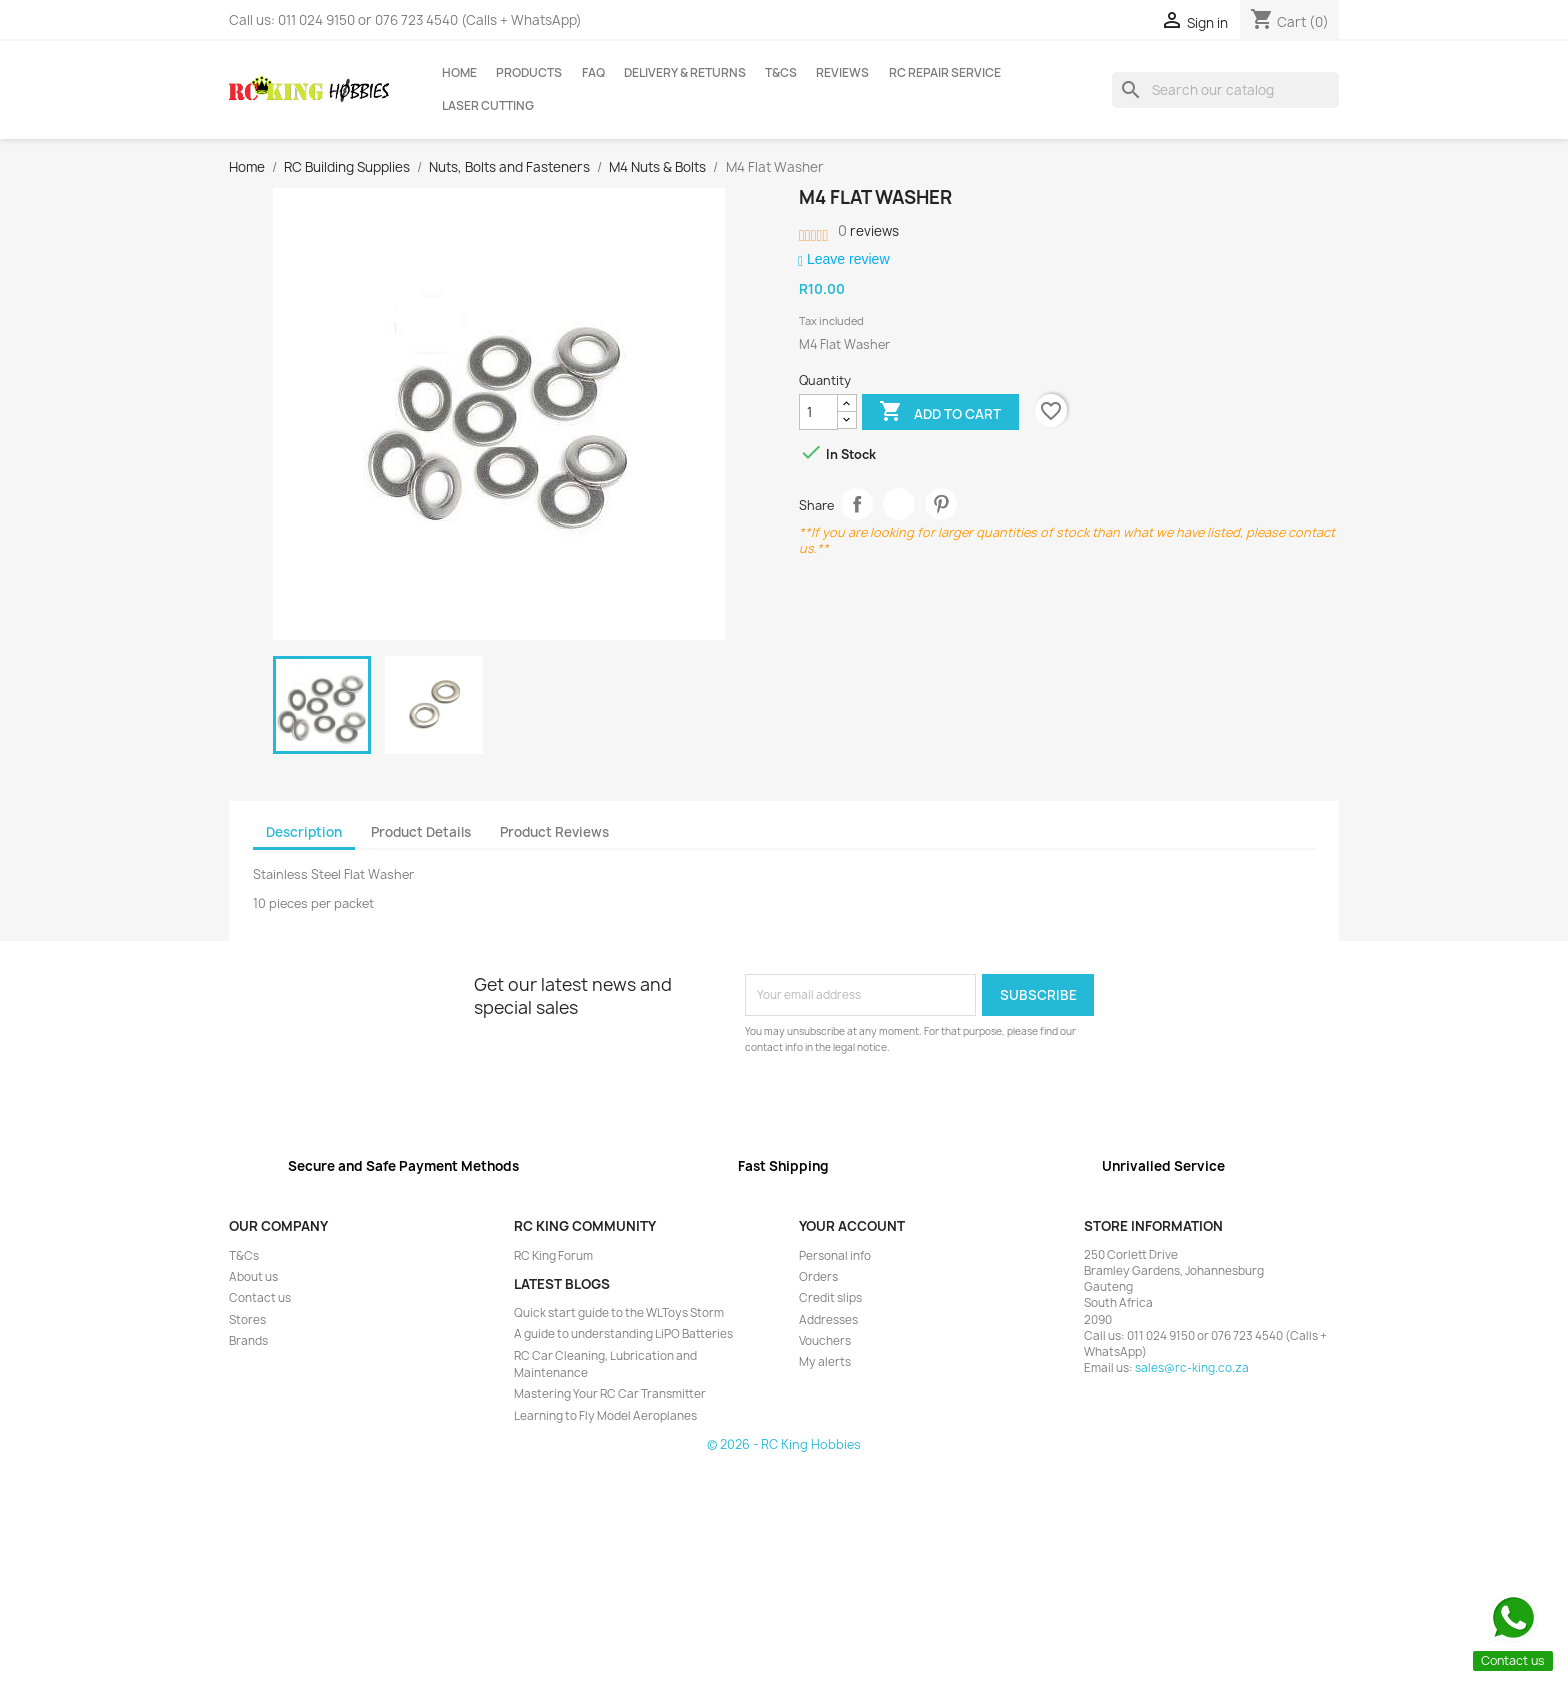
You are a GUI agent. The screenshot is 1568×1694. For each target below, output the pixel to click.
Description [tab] (304, 832)
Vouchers (825, 1341)
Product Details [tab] (421, 832)
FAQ (593, 73)
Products (529, 73)
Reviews (842, 73)
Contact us (260, 1298)
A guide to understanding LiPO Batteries (623, 1334)
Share (857, 504)
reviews (868, 231)
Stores (247, 1320)
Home (459, 73)
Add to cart (940, 413)
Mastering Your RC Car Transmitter (610, 1394)
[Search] (1225, 90)
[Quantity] (818, 412)
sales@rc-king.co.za (1192, 1368)
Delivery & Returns (685, 73)
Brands (248, 1341)
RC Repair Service (945, 73)
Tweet (899, 504)
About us (253, 1277)
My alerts (825, 1362)
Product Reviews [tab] (554, 832)
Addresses (828, 1320)
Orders (818, 1277)
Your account (852, 1226)
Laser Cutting (488, 106)
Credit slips (830, 1298)
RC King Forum (553, 1256)
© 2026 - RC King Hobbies (784, 1444)
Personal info (835, 1256)
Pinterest (941, 504)
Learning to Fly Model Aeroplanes (605, 1416)
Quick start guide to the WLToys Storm (619, 1313)
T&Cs (781, 73)
